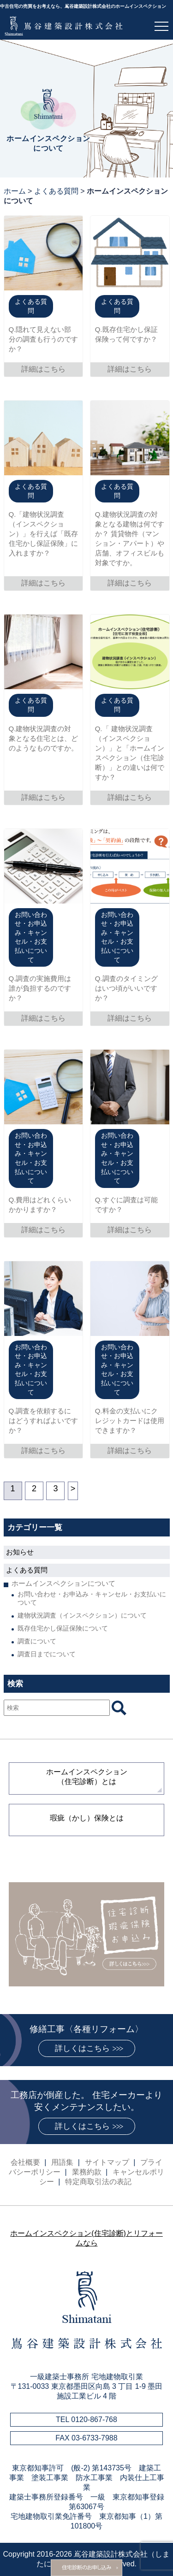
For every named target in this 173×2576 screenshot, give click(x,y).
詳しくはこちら (82, 2048)
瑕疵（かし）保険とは (87, 1818)
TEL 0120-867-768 (86, 2419)
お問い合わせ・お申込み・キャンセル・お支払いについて (92, 1598)
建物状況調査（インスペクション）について (82, 1615)
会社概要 (25, 2162)
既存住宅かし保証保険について (63, 1628)
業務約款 (86, 2172)
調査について (37, 1641)
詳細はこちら (43, 369)
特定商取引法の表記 (98, 2182)
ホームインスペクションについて (63, 1583)
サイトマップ (107, 2162)
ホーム (15, 191)
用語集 (62, 2162)
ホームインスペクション (86, 1776)
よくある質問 (56, 191)
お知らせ (20, 1552)
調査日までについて (47, 1654)
